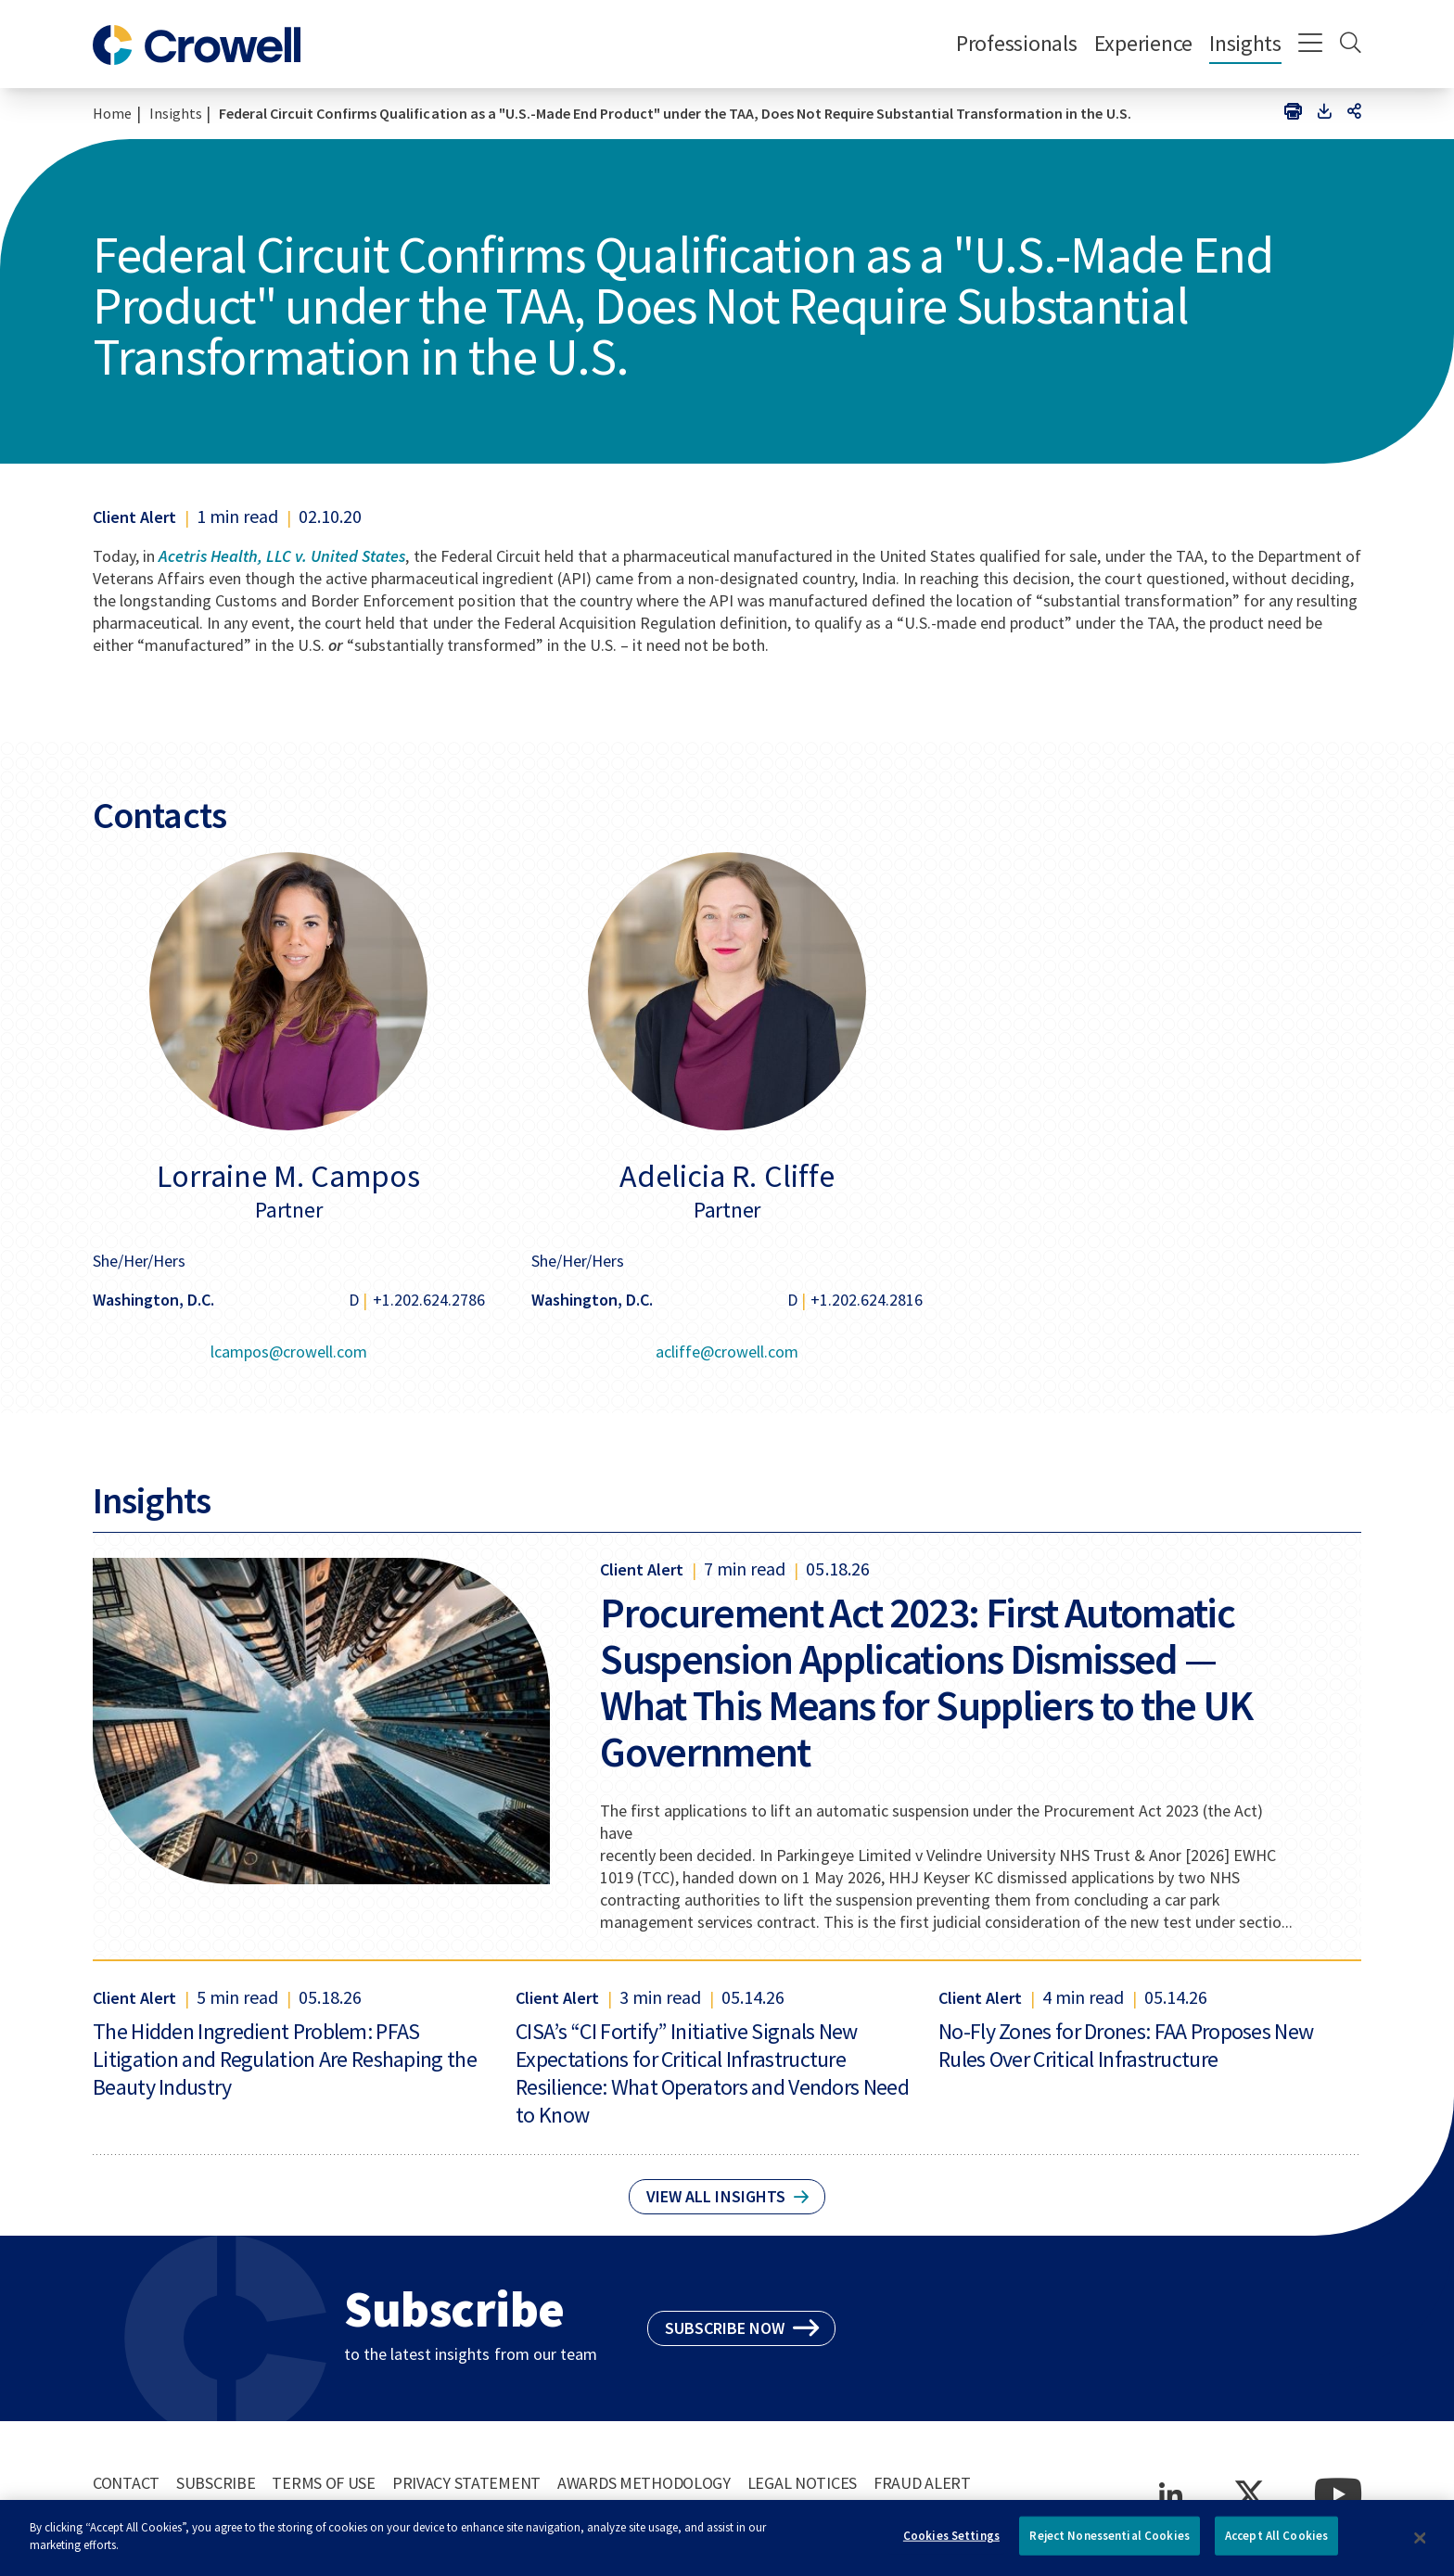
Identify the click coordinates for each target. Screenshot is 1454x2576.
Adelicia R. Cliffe (726, 1175)
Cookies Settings (951, 2543)
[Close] (1420, 2545)
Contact (126, 2482)
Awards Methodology (644, 2482)
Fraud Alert (922, 2482)
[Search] (1350, 44)
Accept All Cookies (1276, 2543)
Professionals (1017, 43)
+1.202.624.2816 (866, 1299)
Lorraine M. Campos (288, 1175)
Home (112, 113)
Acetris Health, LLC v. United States (282, 556)
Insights (1245, 43)
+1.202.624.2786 (429, 1299)
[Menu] (1310, 44)
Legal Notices (802, 2482)
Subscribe (215, 2482)
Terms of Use (324, 2482)
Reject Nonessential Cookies (1109, 2543)
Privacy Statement (466, 2482)
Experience (1143, 43)
